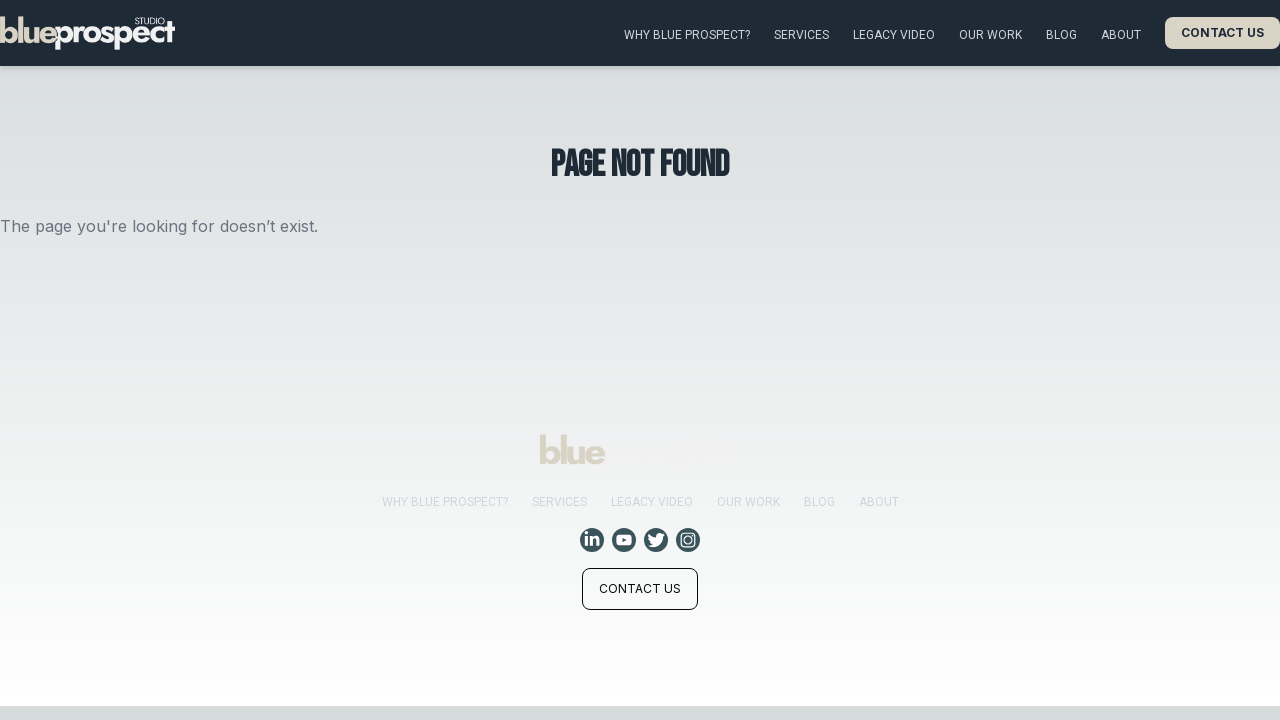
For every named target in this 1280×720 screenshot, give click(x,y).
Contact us (1222, 32)
